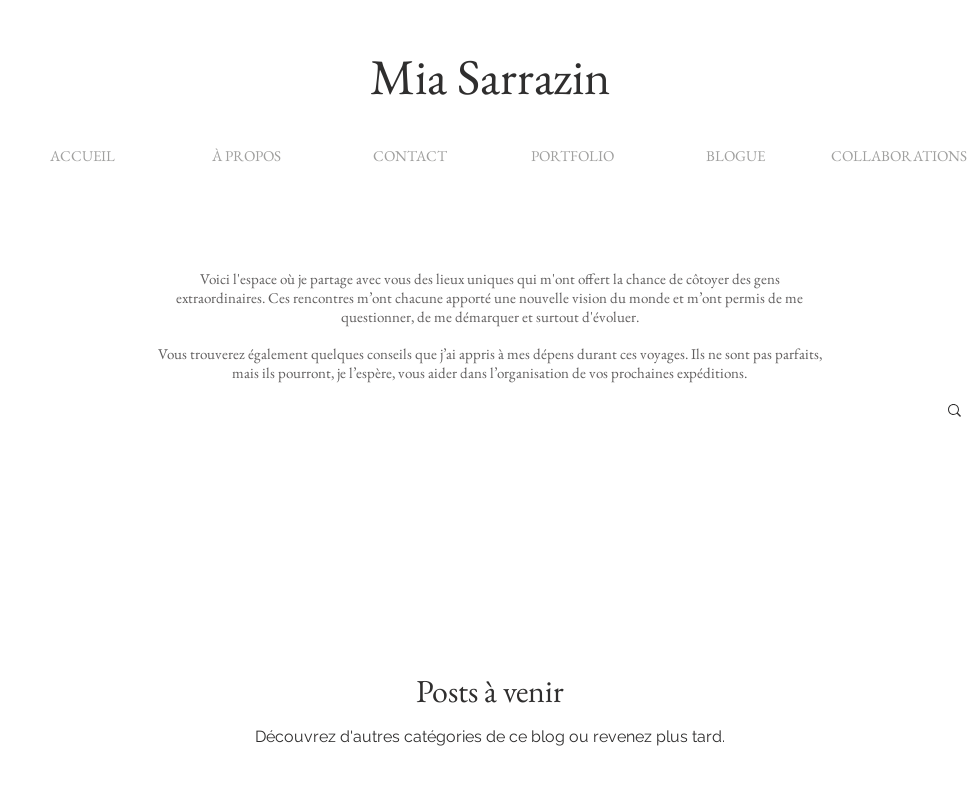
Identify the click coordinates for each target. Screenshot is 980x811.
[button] (954, 411)
